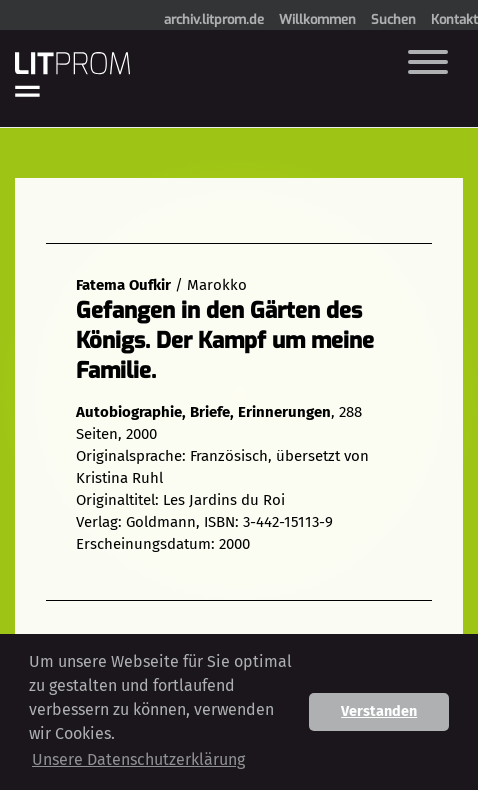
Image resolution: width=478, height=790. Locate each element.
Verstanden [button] (379, 711)
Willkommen (317, 19)
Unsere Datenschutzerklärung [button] (138, 759)
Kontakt (454, 19)
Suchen (393, 19)
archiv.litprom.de (214, 19)
